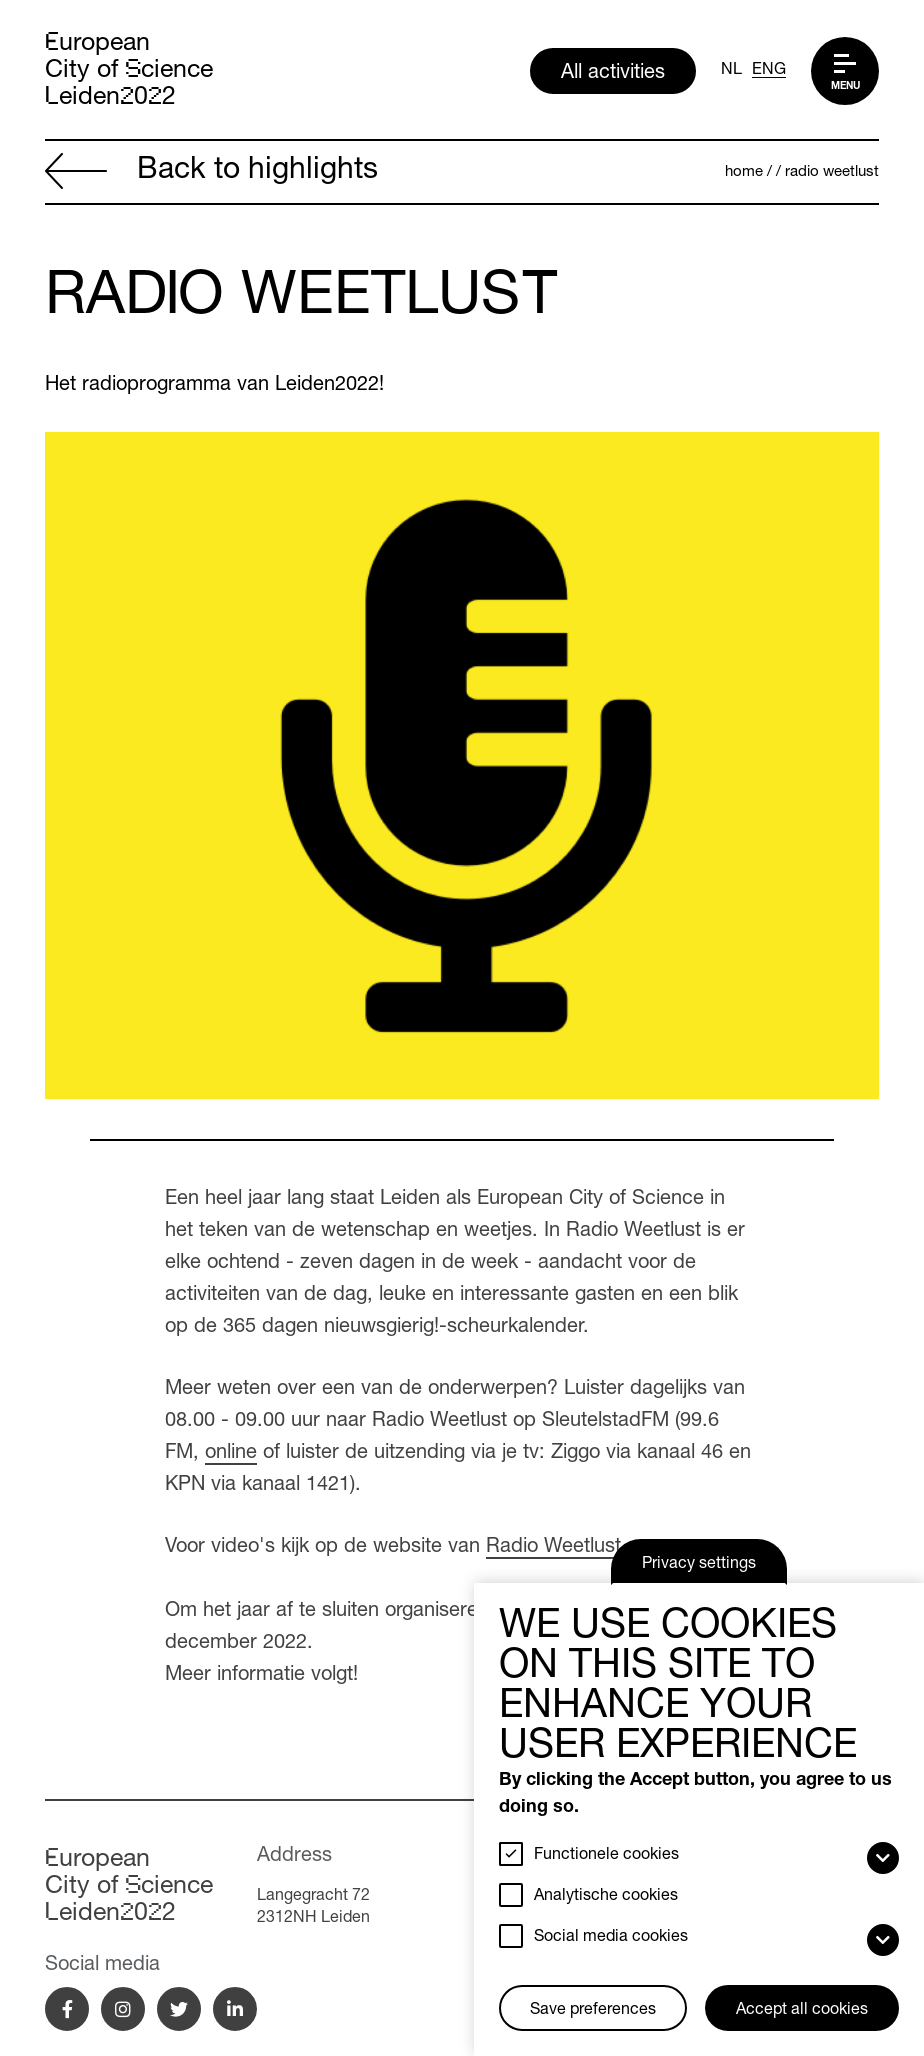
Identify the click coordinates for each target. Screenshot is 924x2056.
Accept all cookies (802, 2011)
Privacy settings (699, 1565)
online (231, 1454)
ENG (769, 71)
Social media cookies (611, 1938)
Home (744, 172)
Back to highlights (211, 173)
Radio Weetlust (832, 172)
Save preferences (593, 2011)
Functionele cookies (606, 1856)
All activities (613, 74)
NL (731, 71)
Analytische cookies (606, 1897)
